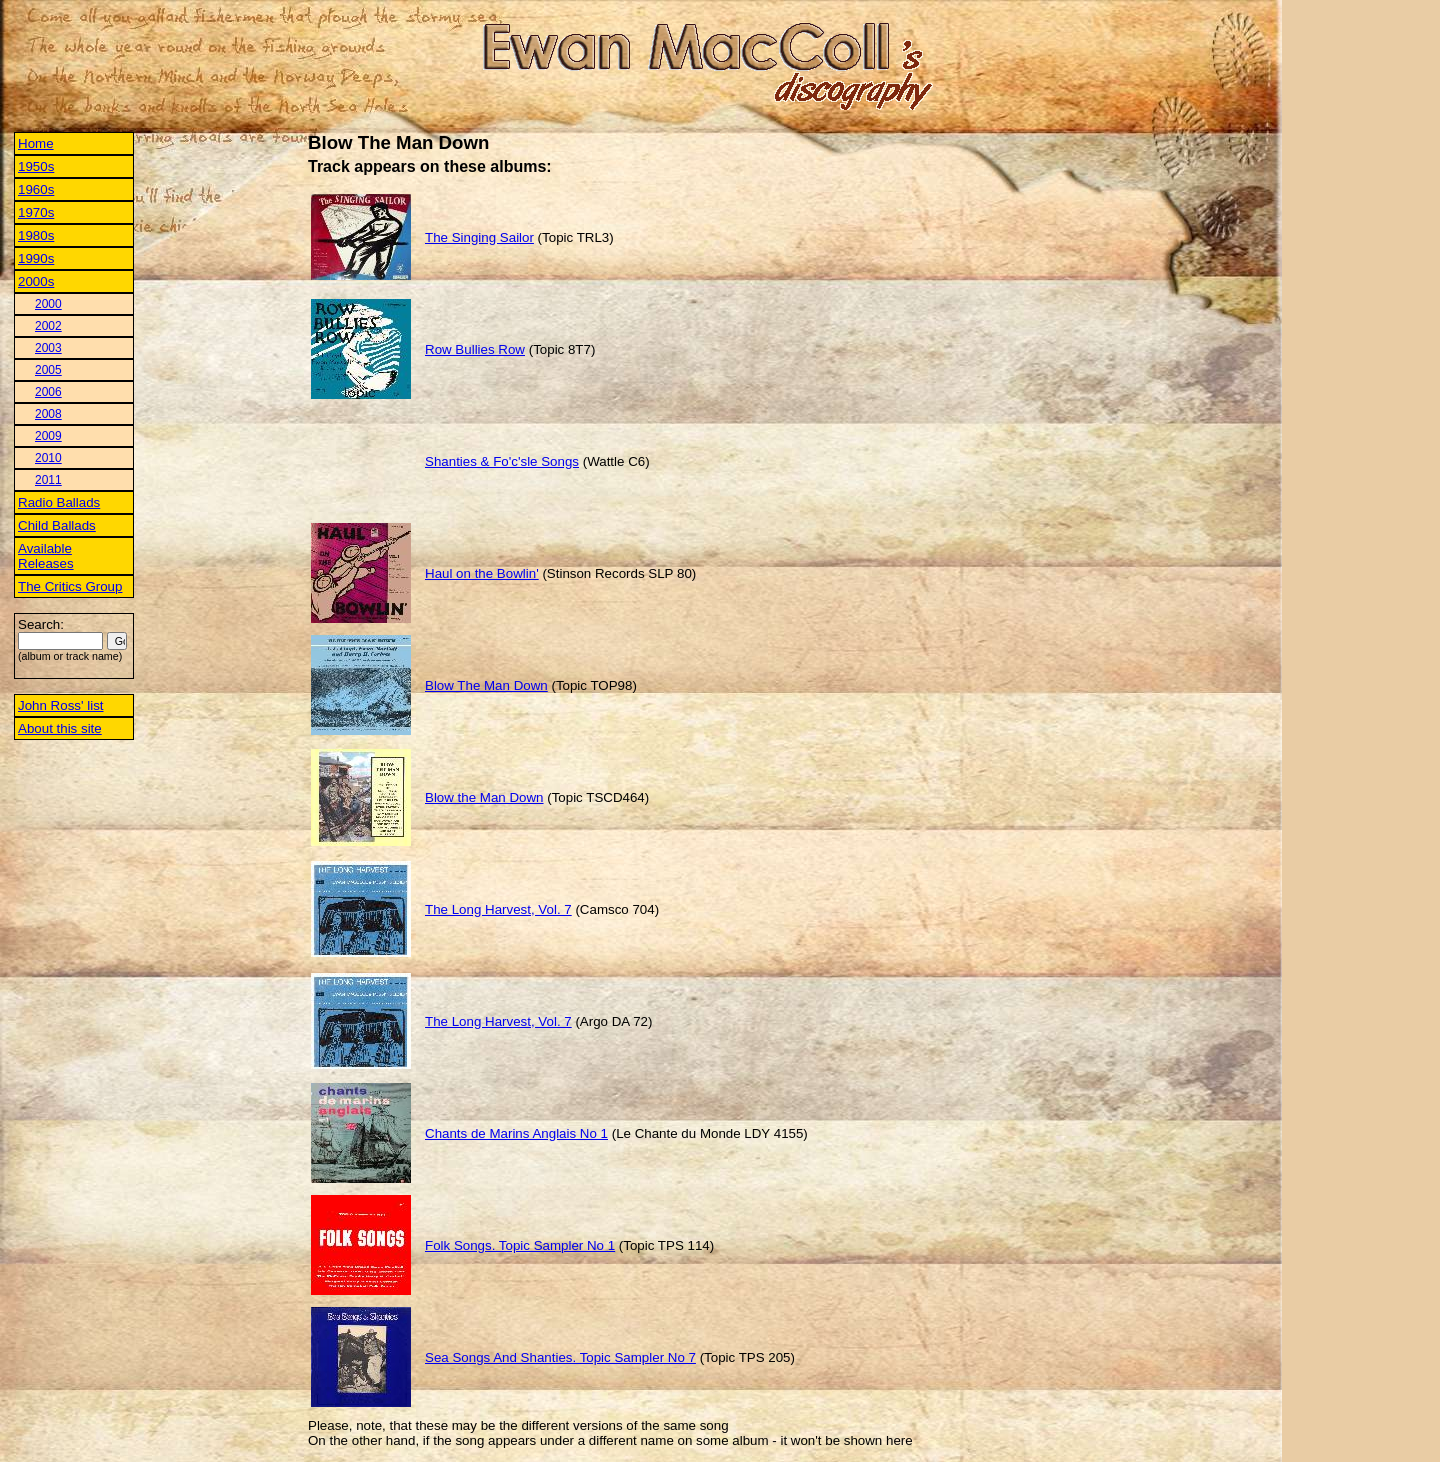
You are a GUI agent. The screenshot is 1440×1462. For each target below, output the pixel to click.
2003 (48, 348)
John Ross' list (61, 705)
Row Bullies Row (475, 349)
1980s (36, 235)
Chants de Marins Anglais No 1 (516, 1133)
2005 (48, 370)
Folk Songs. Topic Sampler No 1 (520, 1245)
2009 (48, 436)
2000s (36, 281)
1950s (36, 166)
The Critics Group (70, 586)
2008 (48, 414)
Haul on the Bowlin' (482, 573)
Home (36, 143)
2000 (48, 304)
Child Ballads (57, 525)
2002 (48, 326)
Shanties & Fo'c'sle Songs (502, 461)
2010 (48, 458)
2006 (48, 392)
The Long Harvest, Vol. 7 (498, 909)
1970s (36, 212)
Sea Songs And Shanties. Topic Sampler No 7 (560, 1357)
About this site (60, 728)
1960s (36, 189)
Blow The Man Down (486, 685)
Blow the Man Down (484, 797)
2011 (48, 480)
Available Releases (46, 556)
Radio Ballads (59, 502)
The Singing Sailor (479, 237)
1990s (36, 258)
